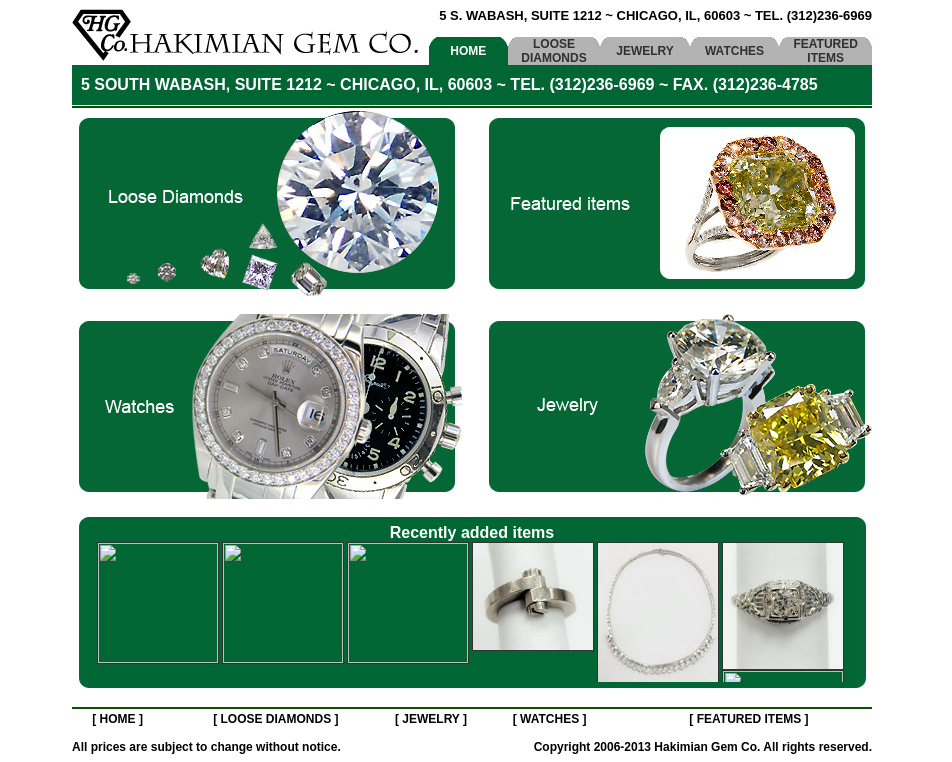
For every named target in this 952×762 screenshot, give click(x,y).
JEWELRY (645, 51)
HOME (468, 51)
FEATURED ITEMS (825, 51)
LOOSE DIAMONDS (553, 51)
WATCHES (734, 51)
